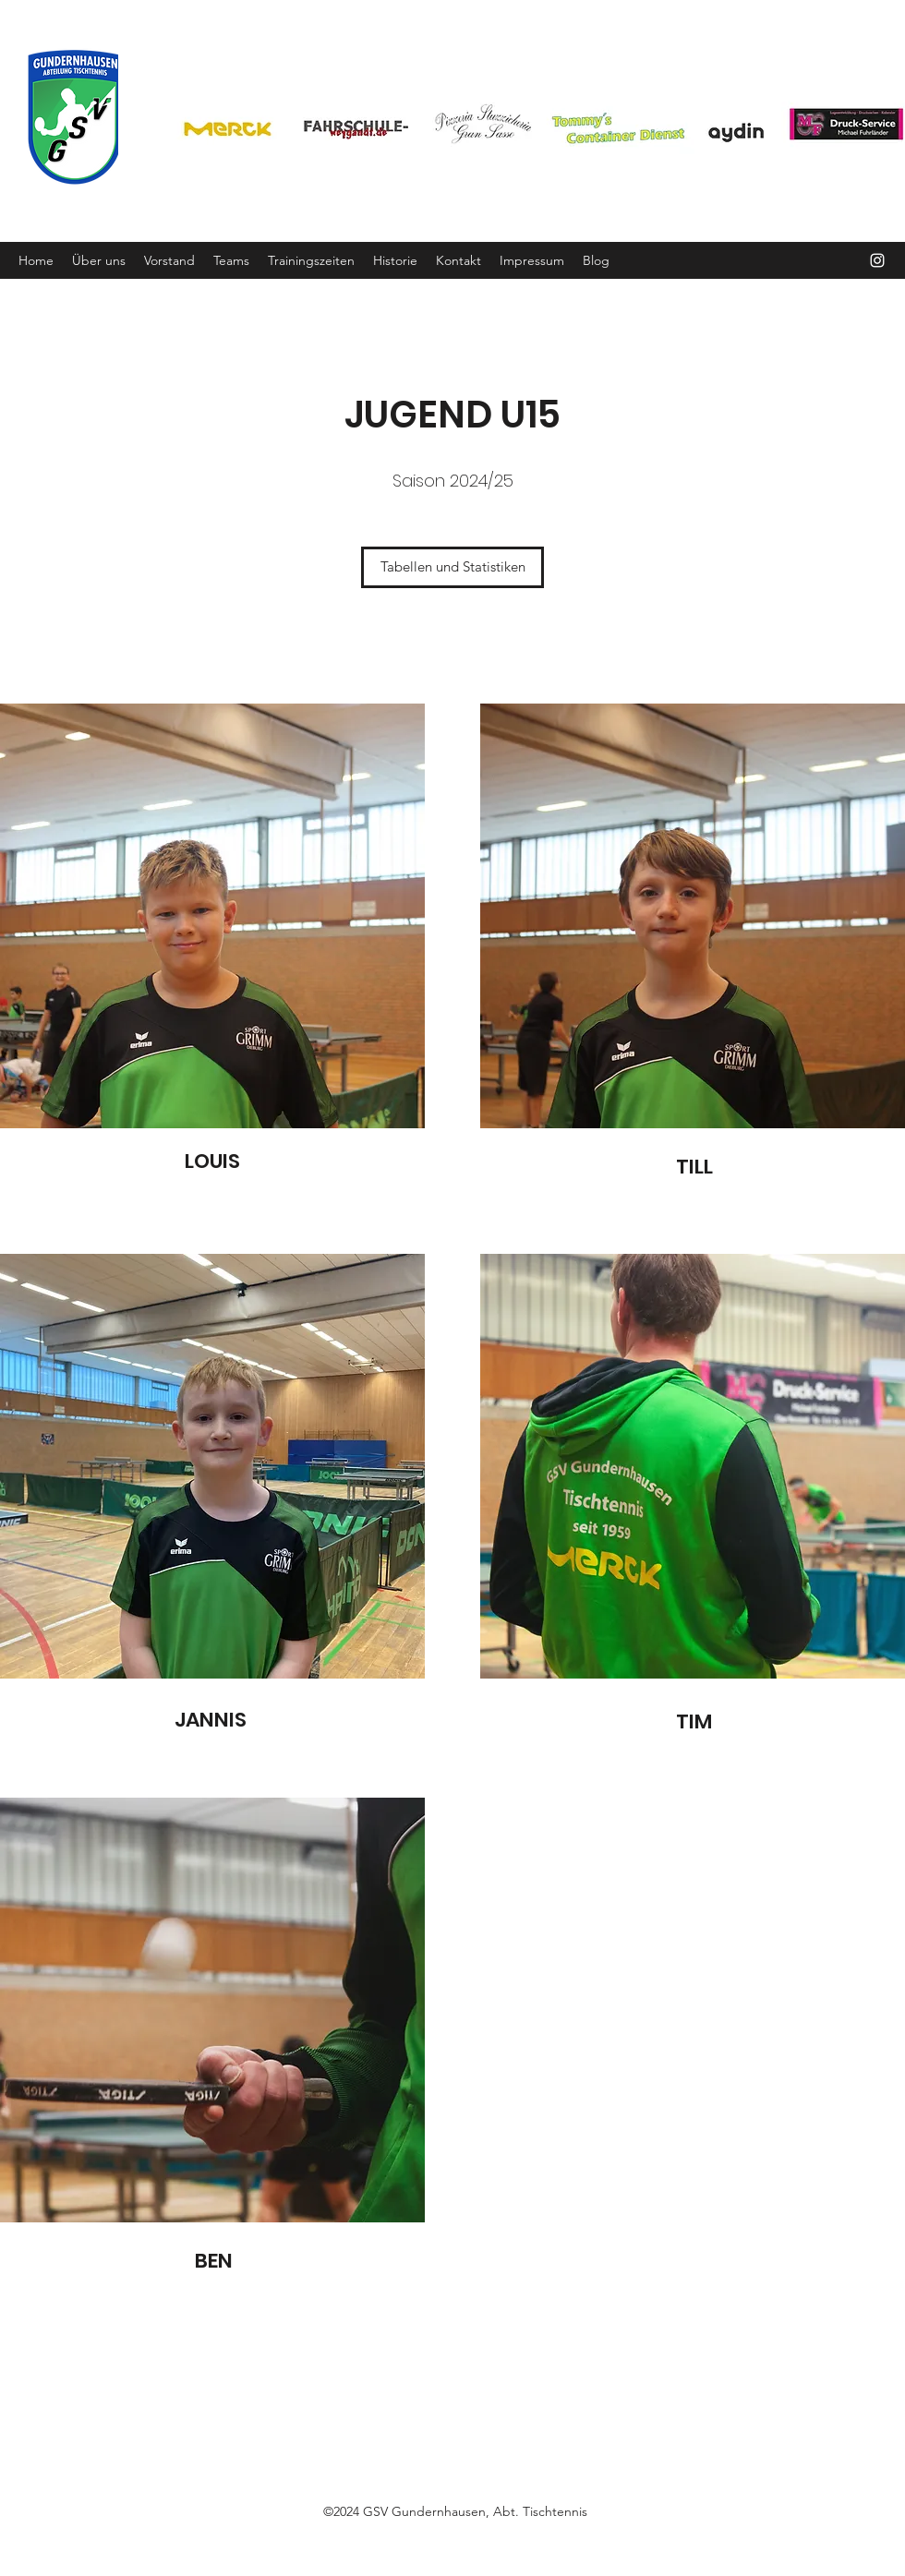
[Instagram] (877, 260)
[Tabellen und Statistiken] (452, 567)
